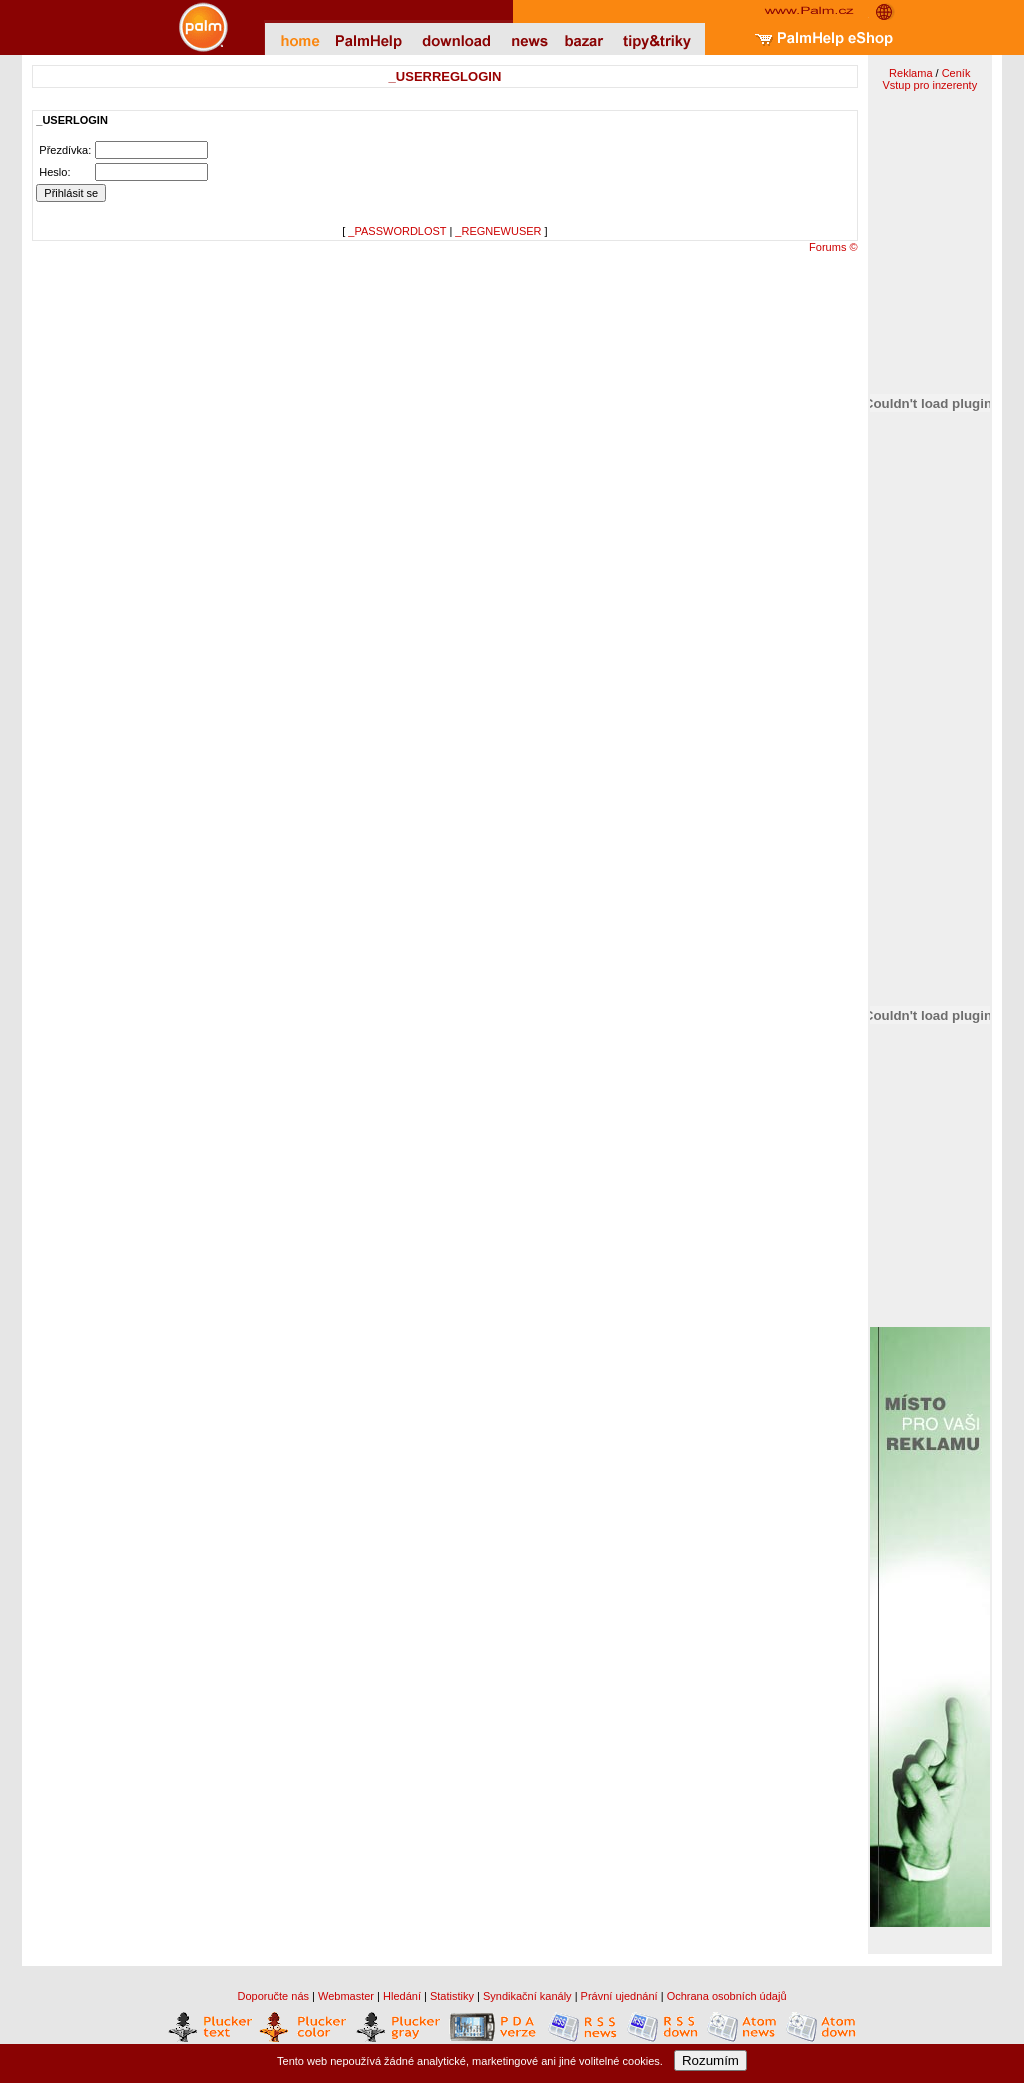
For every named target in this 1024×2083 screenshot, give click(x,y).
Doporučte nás (273, 1996)
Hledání (402, 1996)
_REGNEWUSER (498, 231)
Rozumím (710, 2060)
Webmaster (346, 1996)
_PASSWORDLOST (397, 231)
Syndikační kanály (527, 1996)
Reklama (910, 73)
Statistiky (452, 1996)
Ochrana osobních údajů (727, 1996)
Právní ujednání (619, 1996)
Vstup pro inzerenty (929, 85)
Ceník (956, 73)
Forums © (833, 247)
